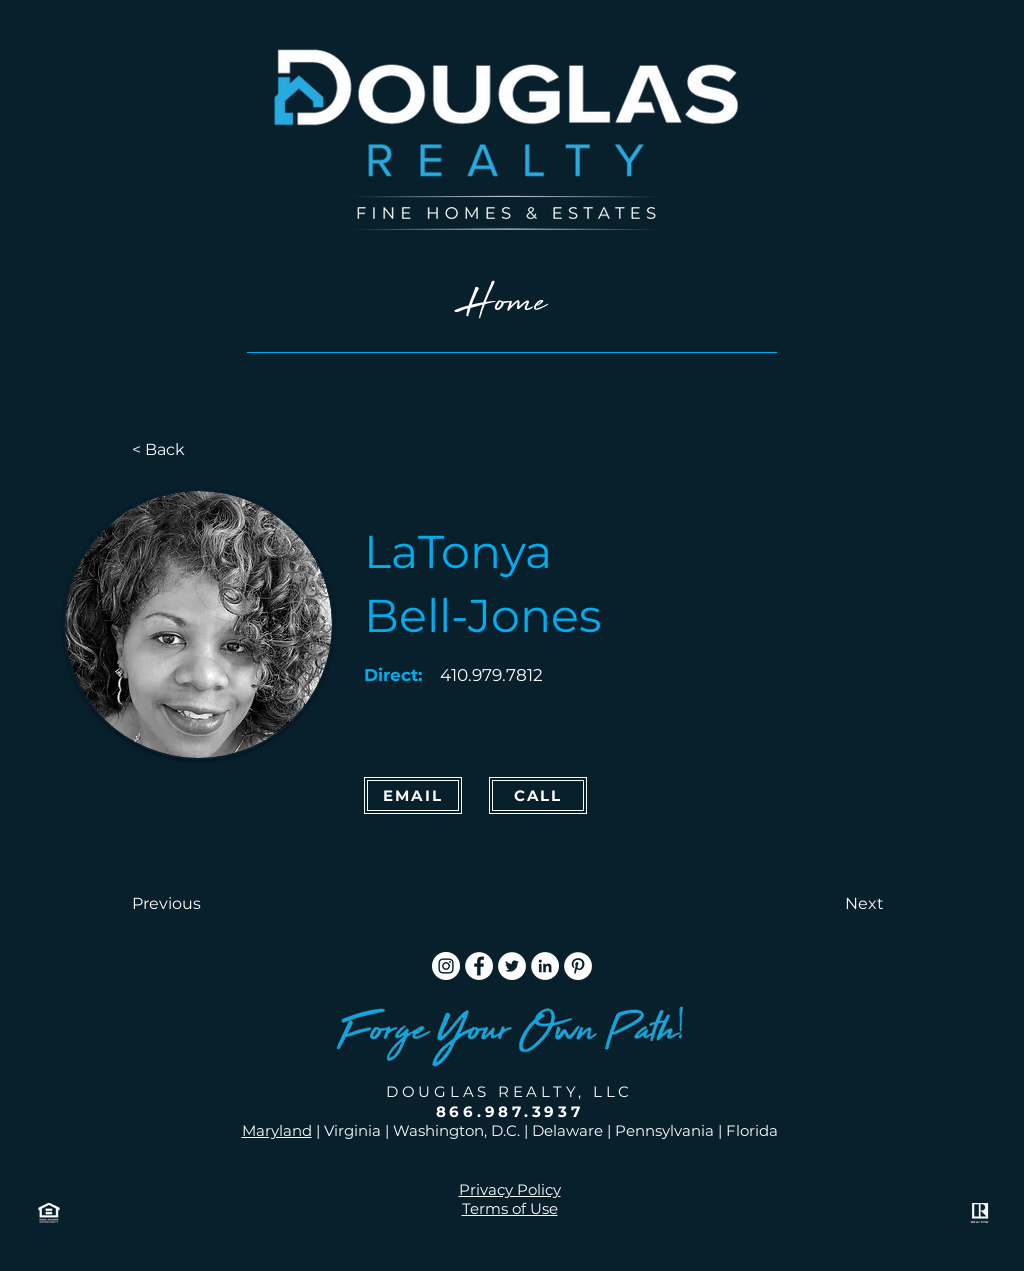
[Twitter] (512, 966)
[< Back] (198, 450)
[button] (198, 904)
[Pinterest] (578, 966)
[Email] (413, 795)
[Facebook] (479, 966)
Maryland (277, 1130)
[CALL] (538, 795)
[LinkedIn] (545, 966)
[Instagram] (446, 966)
